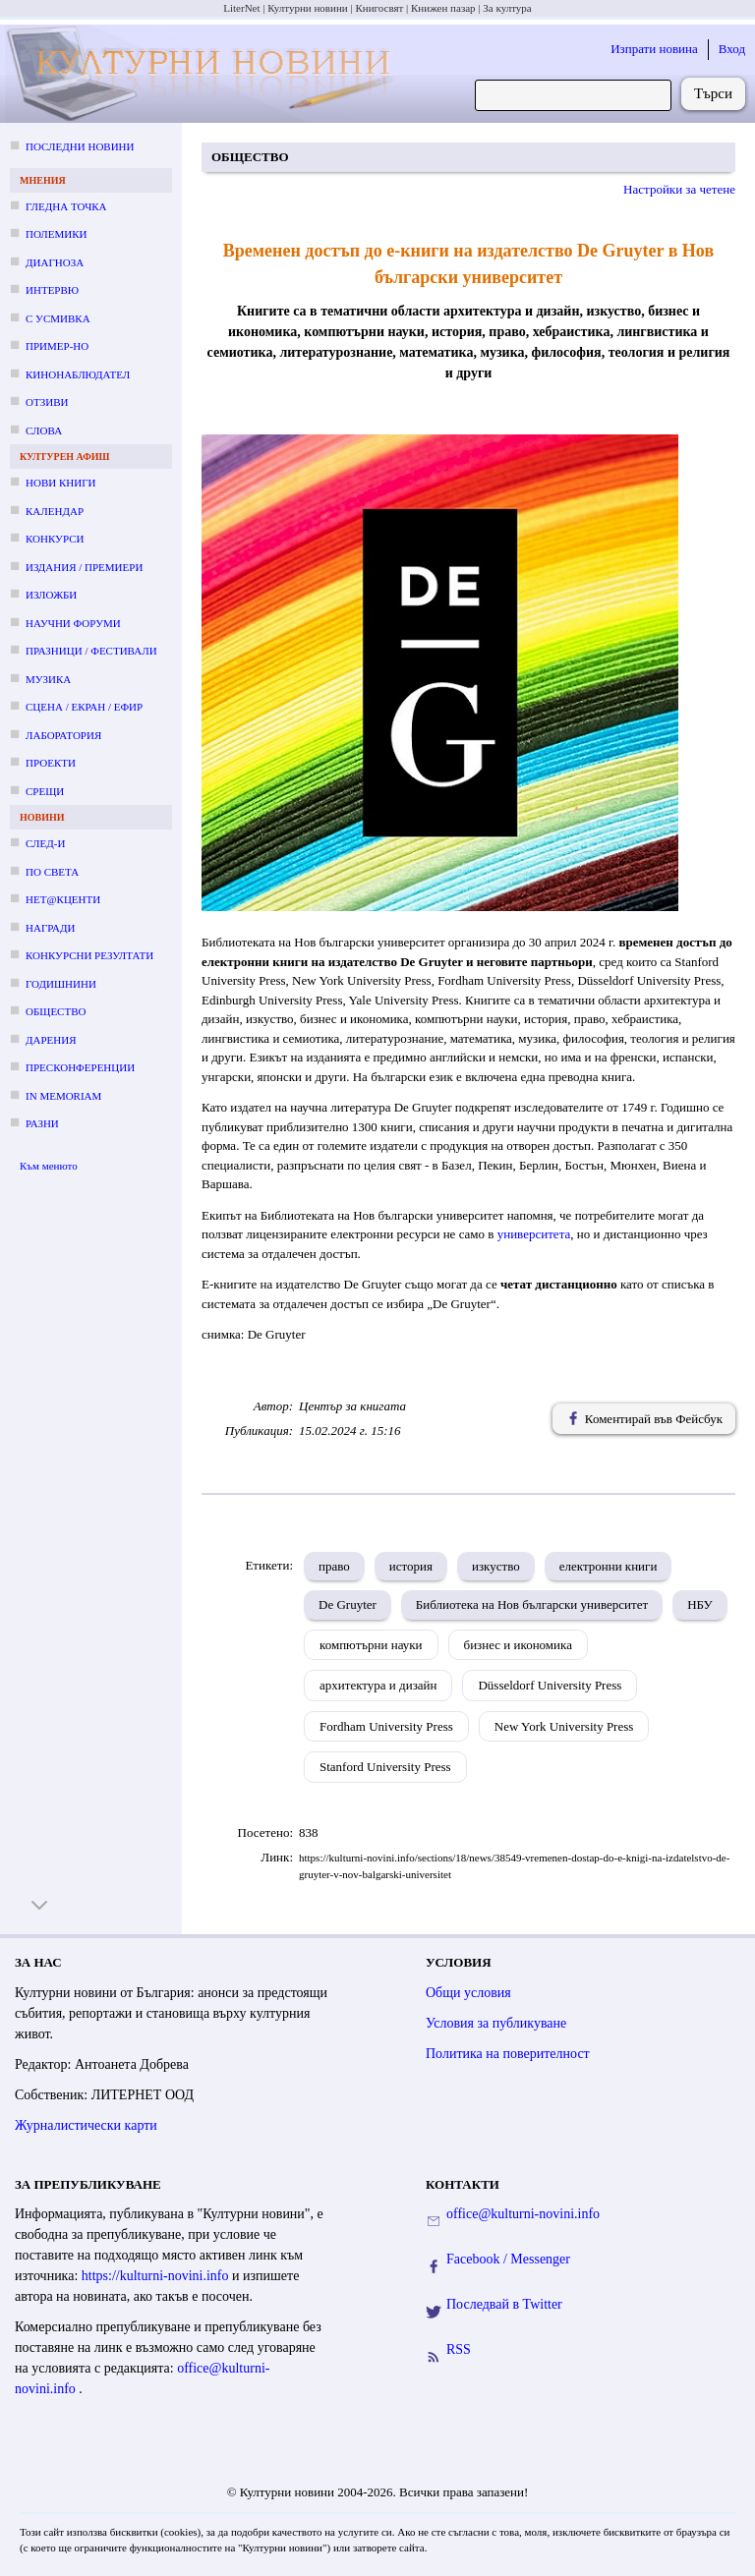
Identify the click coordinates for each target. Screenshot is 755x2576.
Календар (55, 511)
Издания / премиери (84, 567)
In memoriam (63, 1096)
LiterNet (241, 8)
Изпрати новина (654, 48)
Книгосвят (379, 8)
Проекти (51, 763)
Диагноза (55, 262)
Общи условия (468, 1992)
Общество (56, 1011)
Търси (713, 93)
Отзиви (47, 402)
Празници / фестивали (91, 651)
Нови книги (60, 482)
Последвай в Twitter (504, 2304)
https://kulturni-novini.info (157, 2275)
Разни (42, 1123)
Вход (732, 48)
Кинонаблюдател (78, 374)
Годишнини (61, 984)
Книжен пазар (443, 8)
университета (534, 1234)
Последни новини (80, 146)
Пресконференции (80, 1067)
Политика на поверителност (508, 2053)
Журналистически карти (86, 2125)
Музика (48, 679)
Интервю (52, 290)
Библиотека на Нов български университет (532, 1604)
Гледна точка (66, 206)
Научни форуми (73, 623)
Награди (50, 928)
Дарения (51, 1040)
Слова (44, 430)
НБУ (700, 1604)
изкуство (496, 1566)
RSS (458, 2349)
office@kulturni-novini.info (523, 2213)
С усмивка (58, 318)
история (411, 1566)
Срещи (45, 791)
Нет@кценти (63, 899)
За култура (507, 8)
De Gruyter (348, 1604)
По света (52, 872)
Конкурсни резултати (89, 955)
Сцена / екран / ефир (84, 707)
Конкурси (55, 538)
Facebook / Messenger (508, 2259)
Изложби (51, 595)
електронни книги (608, 1566)
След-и (45, 843)
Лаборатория (63, 735)
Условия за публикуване (496, 2023)
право (334, 1566)
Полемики (56, 234)
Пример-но (57, 346)
